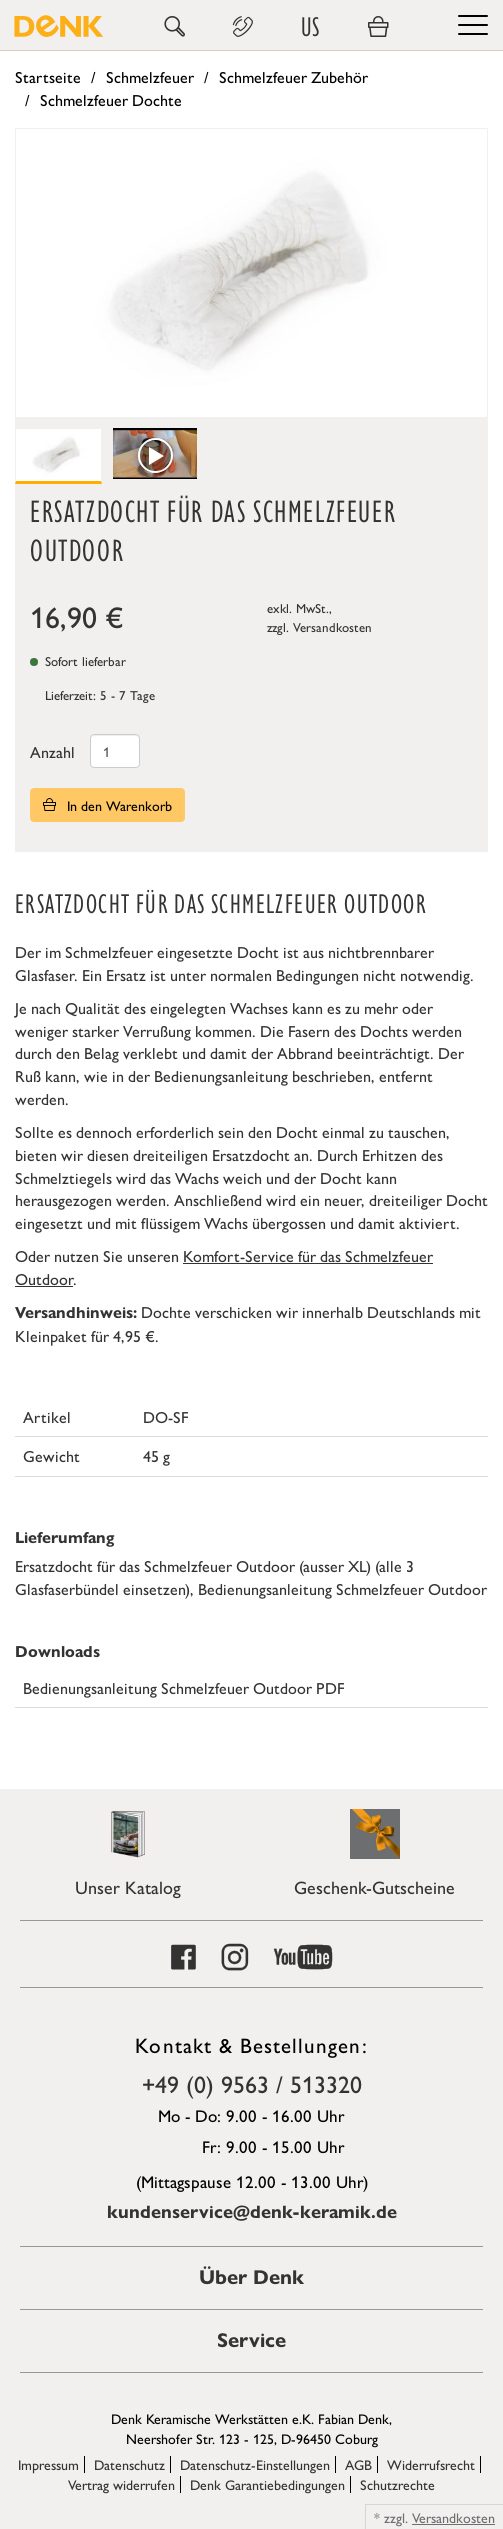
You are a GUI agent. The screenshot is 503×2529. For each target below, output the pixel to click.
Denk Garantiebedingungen (267, 2484)
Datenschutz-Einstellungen (255, 2464)
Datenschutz (129, 2464)
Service (251, 2340)
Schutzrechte (397, 2484)
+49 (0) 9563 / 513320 (252, 2083)
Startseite (48, 76)
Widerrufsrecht (431, 2464)
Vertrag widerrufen (121, 2484)
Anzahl (52, 751)
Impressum (48, 2464)
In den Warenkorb (107, 805)
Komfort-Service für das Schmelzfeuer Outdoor (224, 1267)
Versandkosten (332, 626)
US (310, 27)
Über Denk (251, 2277)
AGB (358, 2464)
